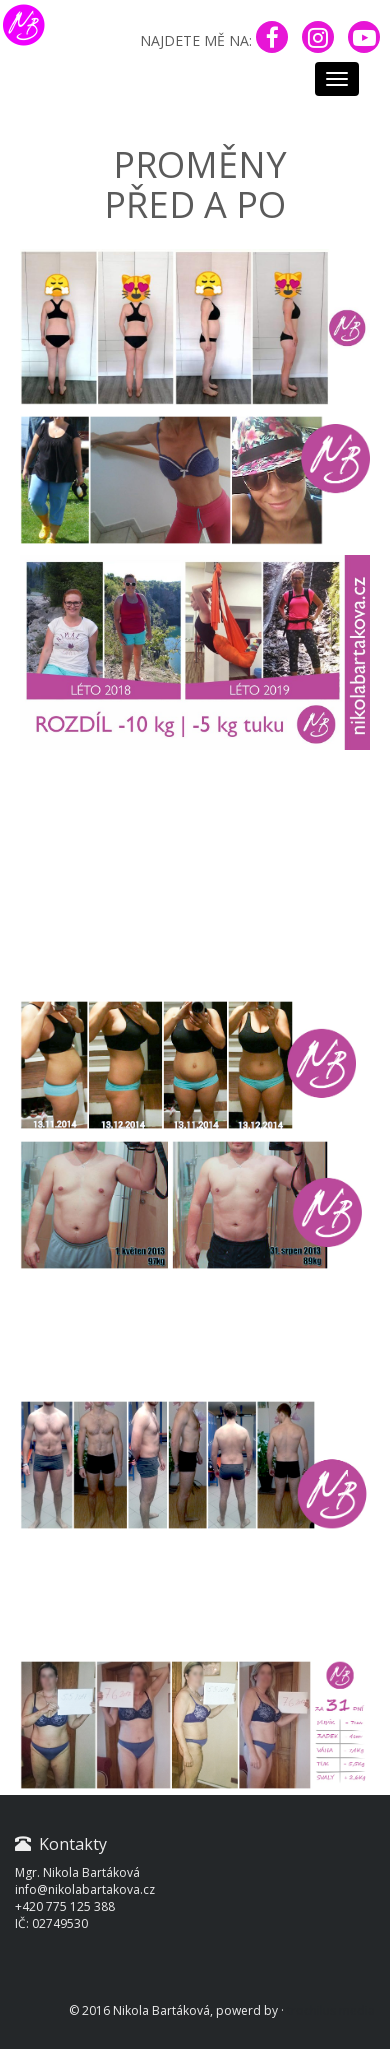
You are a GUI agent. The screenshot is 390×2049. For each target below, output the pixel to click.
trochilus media (331, 2010)
